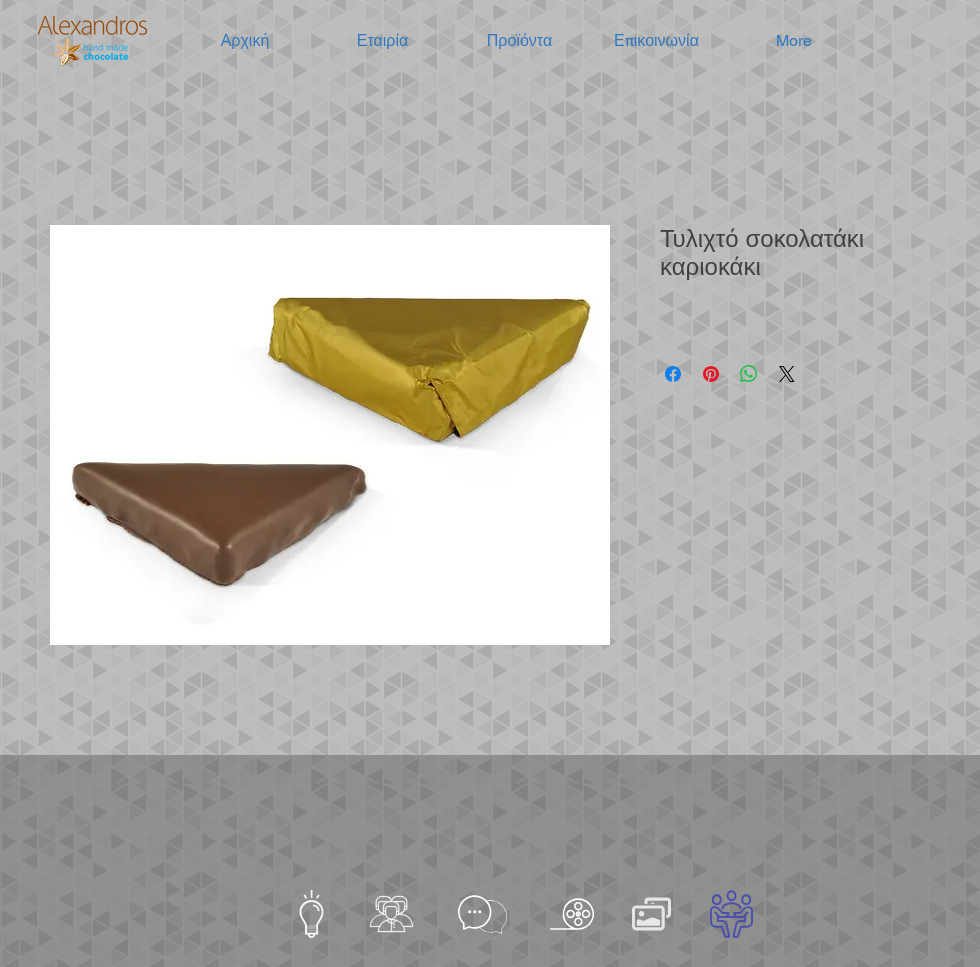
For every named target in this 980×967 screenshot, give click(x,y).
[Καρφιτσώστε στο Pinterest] (711, 374)
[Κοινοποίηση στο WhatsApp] (749, 374)
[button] (382, 41)
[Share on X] (787, 374)
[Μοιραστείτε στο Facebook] (673, 374)
